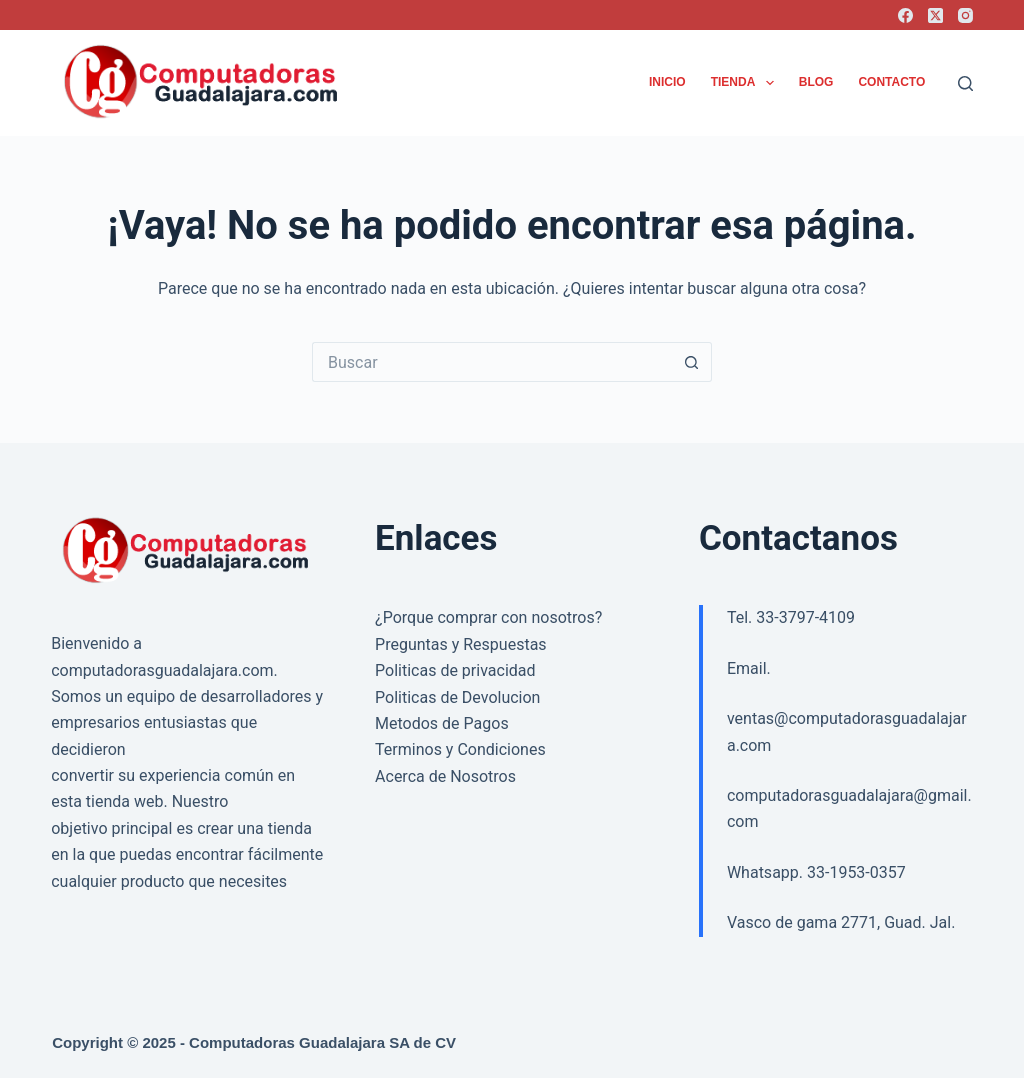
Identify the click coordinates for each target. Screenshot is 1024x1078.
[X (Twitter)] (935, 15)
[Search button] (692, 362)
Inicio (667, 82)
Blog (816, 82)
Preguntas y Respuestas (461, 644)
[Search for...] (492, 362)
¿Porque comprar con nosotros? (488, 617)
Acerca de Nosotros (445, 776)
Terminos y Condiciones (460, 749)
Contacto (891, 82)
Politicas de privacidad (455, 670)
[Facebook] (905, 15)
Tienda (746, 83)
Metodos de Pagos (442, 723)
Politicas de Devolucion (457, 697)
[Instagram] (965, 15)
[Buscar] (965, 83)
